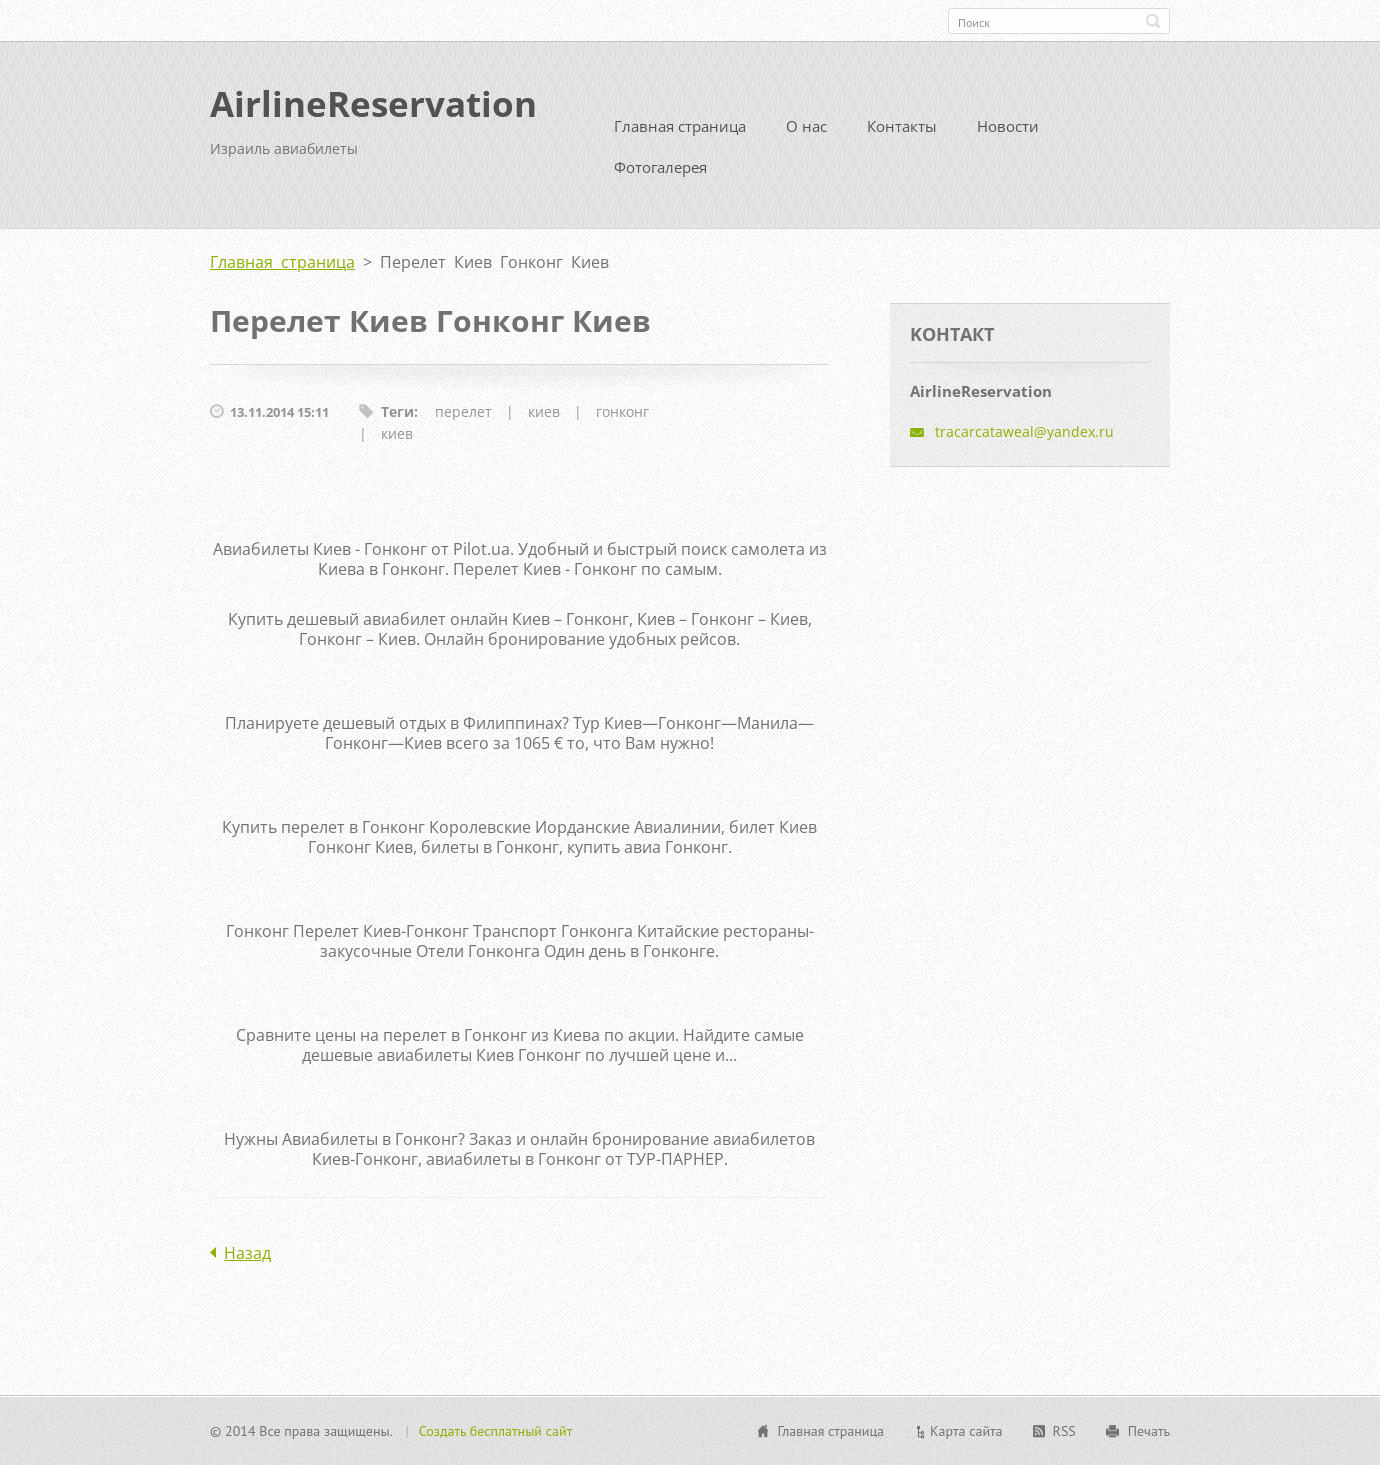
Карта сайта (966, 1431)
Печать (1149, 1431)
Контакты (902, 126)
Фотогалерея (660, 167)
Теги (397, 411)
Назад (247, 1253)
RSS (1064, 1431)
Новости (1008, 126)
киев (544, 411)
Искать (1153, 21)
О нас (806, 126)
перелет (463, 411)
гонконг (622, 411)
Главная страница (680, 126)
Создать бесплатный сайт (496, 1431)
